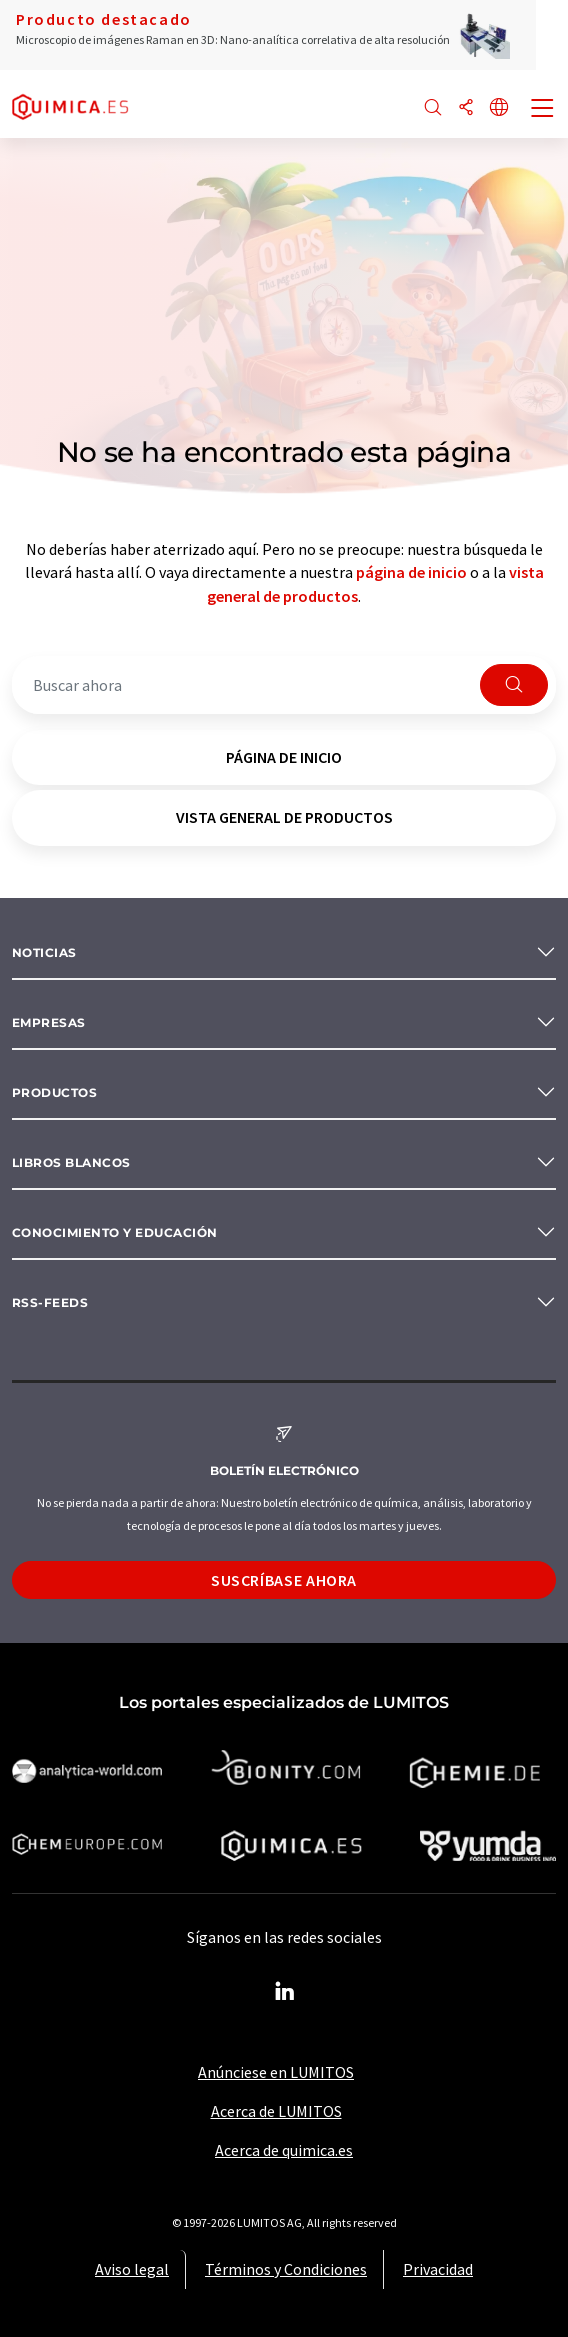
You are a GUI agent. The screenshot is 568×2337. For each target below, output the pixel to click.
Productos (54, 1092)
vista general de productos (284, 817)
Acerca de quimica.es (284, 2150)
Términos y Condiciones (286, 2269)
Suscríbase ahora (284, 1580)
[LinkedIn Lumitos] (284, 1992)
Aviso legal (132, 2269)
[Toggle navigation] (543, 110)
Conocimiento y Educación (115, 1232)
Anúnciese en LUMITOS (276, 2072)
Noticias (44, 952)
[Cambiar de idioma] (499, 108)
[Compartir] (466, 108)
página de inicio (411, 572)
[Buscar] (433, 108)
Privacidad (438, 2269)
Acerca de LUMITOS (276, 2111)
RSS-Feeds (50, 1302)
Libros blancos (71, 1162)
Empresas (49, 1022)
